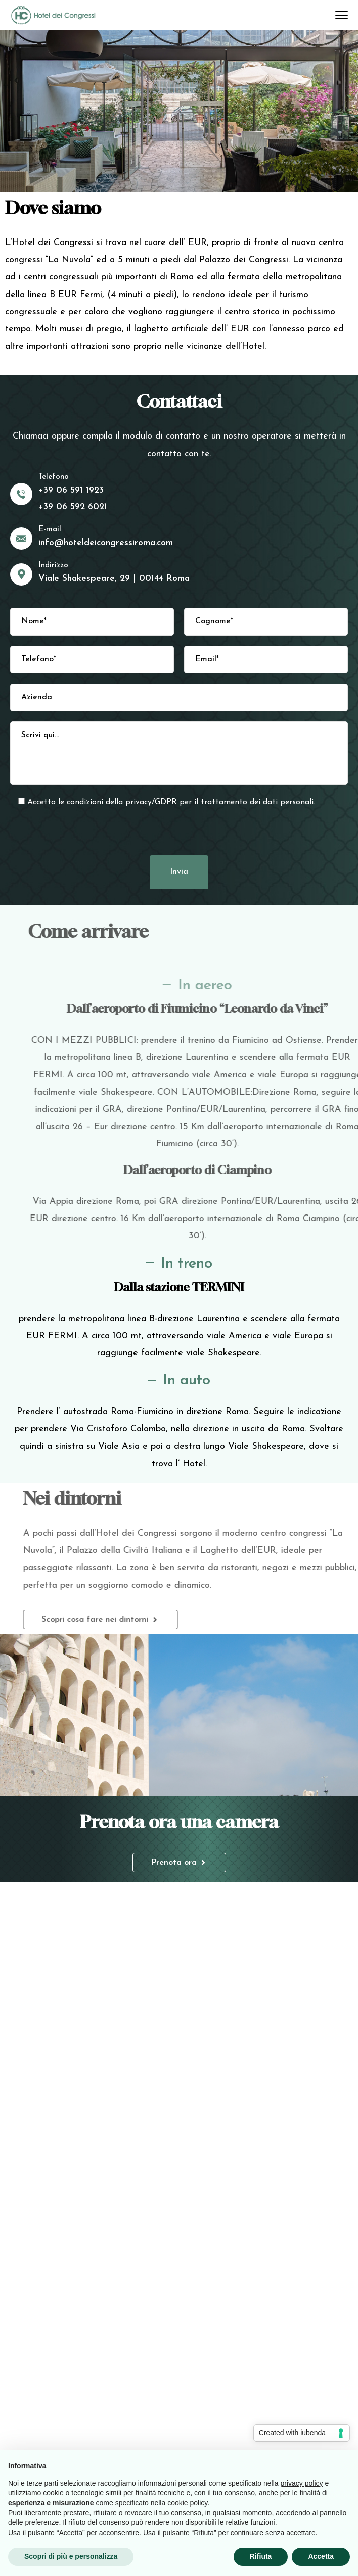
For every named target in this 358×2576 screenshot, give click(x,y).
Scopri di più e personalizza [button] (70, 2556)
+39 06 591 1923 (71, 490)
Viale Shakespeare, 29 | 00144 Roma (114, 578)
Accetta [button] (321, 2556)
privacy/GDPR (151, 802)
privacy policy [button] (302, 2483)
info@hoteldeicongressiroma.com (105, 543)
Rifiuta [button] (261, 2556)
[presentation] (179, 829)
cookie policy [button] (187, 2503)
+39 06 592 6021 (72, 507)
